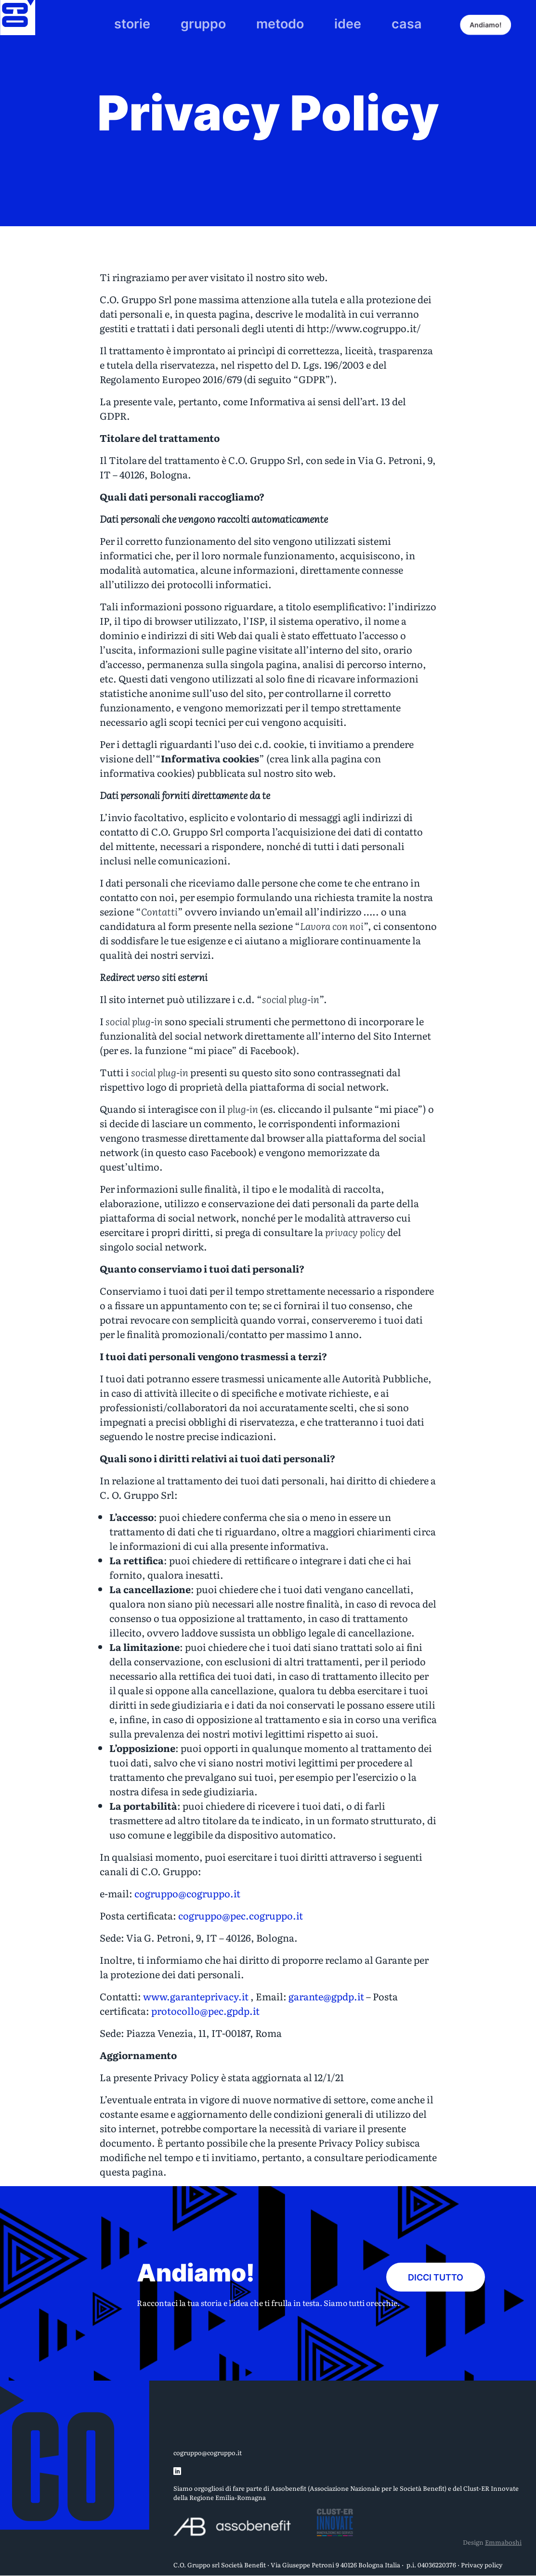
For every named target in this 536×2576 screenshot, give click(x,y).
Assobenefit (288, 2488)
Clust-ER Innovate (491, 2488)
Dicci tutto (435, 2273)
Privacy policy (481, 2564)
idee (328, 20)
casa (374, 20)
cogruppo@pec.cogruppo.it (240, 1915)
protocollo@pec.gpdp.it (205, 2010)
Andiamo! (496, 20)
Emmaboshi (503, 2542)
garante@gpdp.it (326, 1996)
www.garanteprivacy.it (195, 1996)
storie (163, 20)
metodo (275, 20)
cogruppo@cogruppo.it (187, 1893)
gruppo (217, 20)
